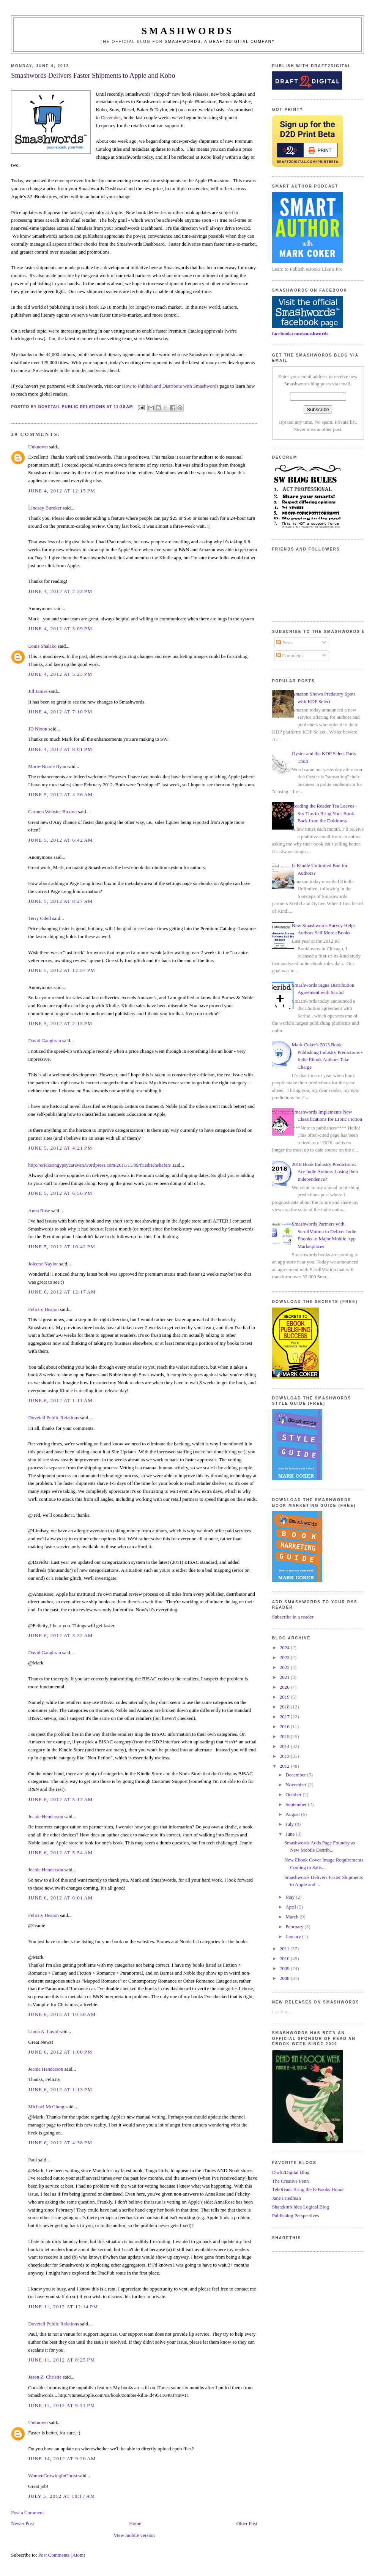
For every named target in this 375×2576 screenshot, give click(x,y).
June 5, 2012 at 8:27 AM (60, 901)
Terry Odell (39, 918)
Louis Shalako (42, 646)
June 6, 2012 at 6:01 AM (60, 1898)
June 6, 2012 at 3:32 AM (60, 1635)
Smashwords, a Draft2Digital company (220, 41)
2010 (285, 1958)
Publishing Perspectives (295, 2215)
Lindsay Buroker (44, 508)
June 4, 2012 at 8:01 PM (60, 749)
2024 (285, 1647)
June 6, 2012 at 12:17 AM (62, 1292)
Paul (32, 2160)
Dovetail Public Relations (53, 1417)
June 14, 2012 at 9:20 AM (62, 2458)
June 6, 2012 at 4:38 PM (60, 2142)
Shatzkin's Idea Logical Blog (300, 2207)
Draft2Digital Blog (291, 2172)
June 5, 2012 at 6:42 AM (60, 840)
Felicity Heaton (43, 1309)
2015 (285, 1736)
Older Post (246, 2523)
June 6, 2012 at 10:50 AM (62, 2014)
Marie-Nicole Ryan (47, 766)
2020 (285, 1687)
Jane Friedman (286, 2198)
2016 (285, 1726)
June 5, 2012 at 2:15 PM (60, 1023)
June (290, 1834)
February (294, 1926)
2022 (285, 1667)
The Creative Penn (290, 2181)
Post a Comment (27, 2512)
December (111, 117)
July (290, 1824)
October (294, 1794)
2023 (285, 1657)
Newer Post (22, 2523)
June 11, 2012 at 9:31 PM (61, 2405)
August (293, 1814)
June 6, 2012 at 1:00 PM (60, 2052)
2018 (285, 1707)
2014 (285, 1746)
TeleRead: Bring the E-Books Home (307, 2189)
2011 (285, 1948)
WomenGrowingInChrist (52, 2475)
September (296, 1804)
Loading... (282, 2011)
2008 (285, 1978)
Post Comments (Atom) (61, 2555)
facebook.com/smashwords (300, 333)
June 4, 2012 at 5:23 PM (60, 674)
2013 (285, 1756)
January (293, 1936)
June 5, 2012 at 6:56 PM (60, 1193)
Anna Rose (39, 1210)
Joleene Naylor (43, 1264)
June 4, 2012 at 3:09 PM (60, 628)
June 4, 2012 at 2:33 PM (60, 591)
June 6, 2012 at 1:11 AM (60, 1400)
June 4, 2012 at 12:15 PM (61, 491)
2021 (285, 1677)
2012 (285, 1766)
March (292, 1917)
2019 (285, 1697)
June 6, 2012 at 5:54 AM (60, 1852)
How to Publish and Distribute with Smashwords (170, 386)
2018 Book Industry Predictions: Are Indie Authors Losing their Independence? (325, 1171)
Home (135, 2523)
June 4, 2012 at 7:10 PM (60, 712)
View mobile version (134, 2535)
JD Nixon (37, 729)
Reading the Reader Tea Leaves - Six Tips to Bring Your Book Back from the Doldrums (324, 813)
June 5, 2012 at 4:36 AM (60, 794)
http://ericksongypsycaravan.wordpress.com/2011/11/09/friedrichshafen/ (99, 1165)
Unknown (37, 447)
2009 (285, 1968)
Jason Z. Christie (44, 2377)
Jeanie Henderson (45, 1816)
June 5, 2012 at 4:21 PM (60, 1148)
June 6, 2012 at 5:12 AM (60, 1799)
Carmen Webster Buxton (52, 811)
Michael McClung (46, 2106)
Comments (290, 655)
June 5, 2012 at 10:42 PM (61, 1246)
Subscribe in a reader (293, 1617)
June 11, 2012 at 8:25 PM (61, 2360)
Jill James (37, 691)
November (296, 1784)
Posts (284, 642)
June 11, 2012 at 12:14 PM (63, 2306)
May (290, 1897)
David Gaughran (44, 1040)
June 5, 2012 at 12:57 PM (61, 970)
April (291, 1907)
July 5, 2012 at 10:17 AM (61, 2496)
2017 (285, 1716)
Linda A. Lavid (43, 2031)
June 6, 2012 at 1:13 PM (60, 2089)
